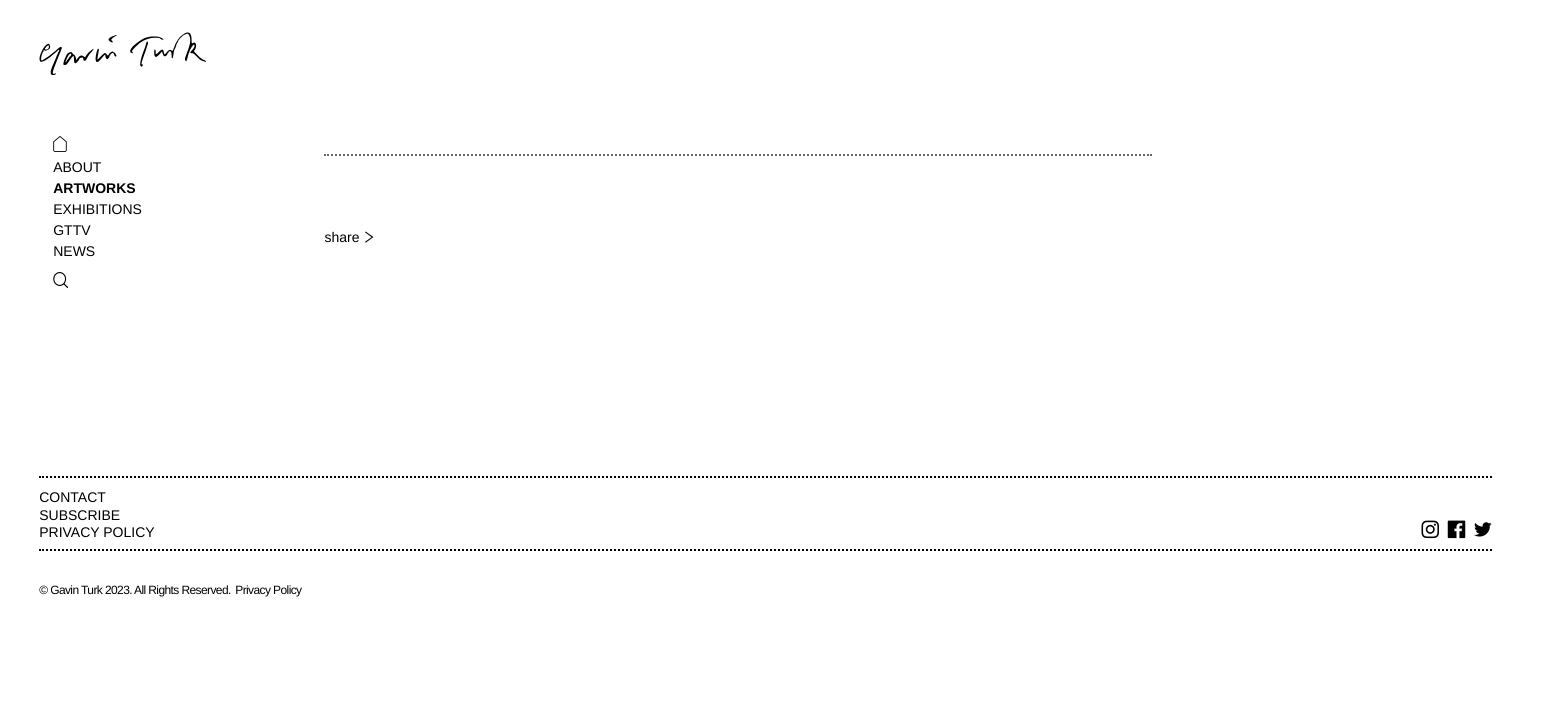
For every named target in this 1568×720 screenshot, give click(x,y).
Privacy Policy (96, 532)
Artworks (94, 188)
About (77, 167)
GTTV (71, 230)
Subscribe (79, 515)
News (74, 251)
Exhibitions (97, 209)
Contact (72, 497)
